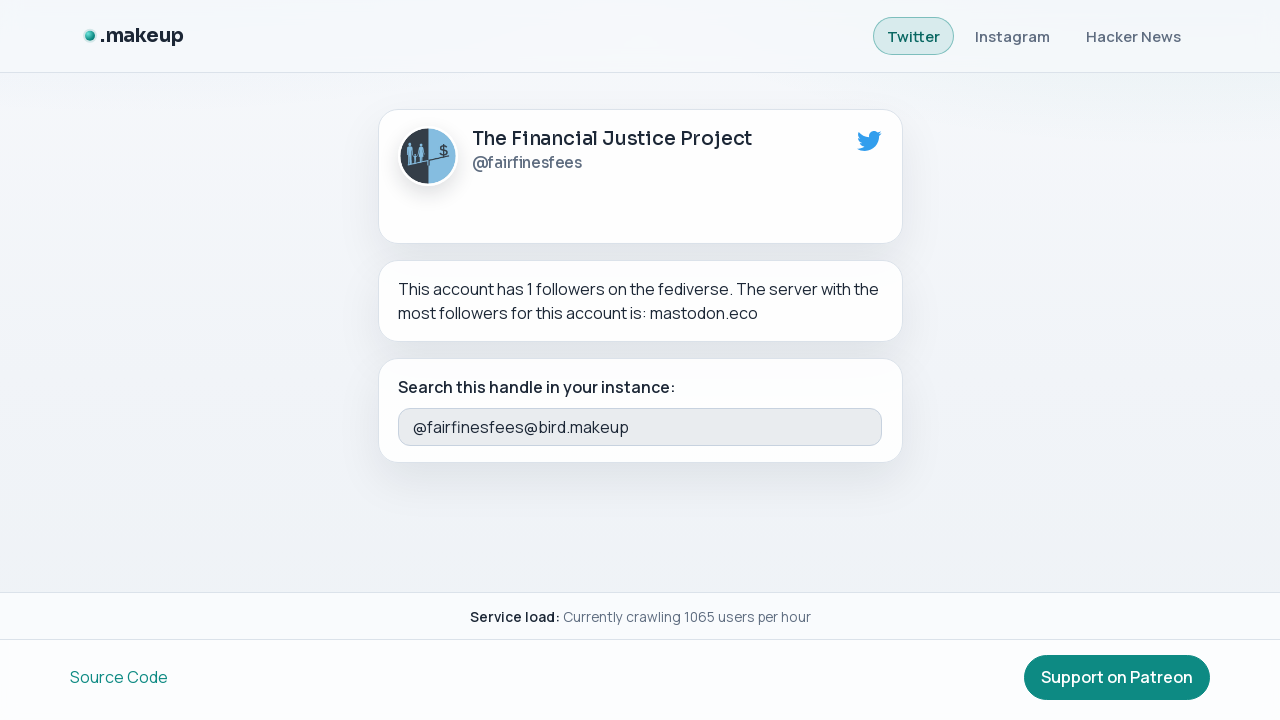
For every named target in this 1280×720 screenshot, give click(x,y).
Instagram (1012, 36)
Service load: (515, 616)
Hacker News (1133, 36)
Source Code (119, 677)
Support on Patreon (1117, 677)
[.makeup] (134, 36)
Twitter (913, 36)
